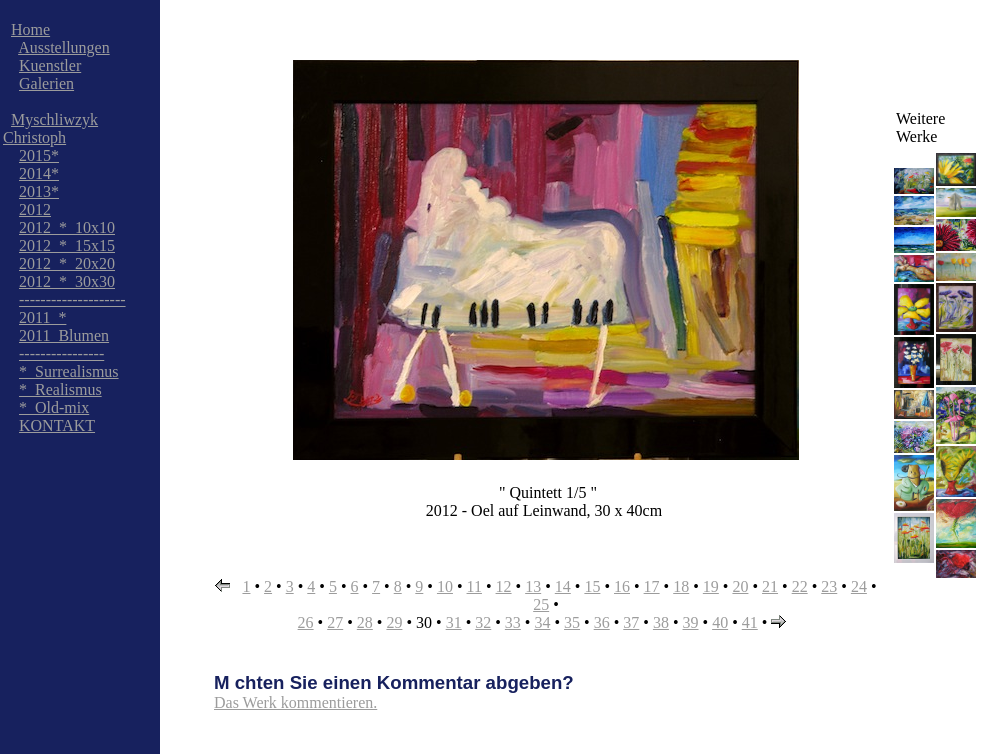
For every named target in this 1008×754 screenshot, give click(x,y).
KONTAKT (57, 425)
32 (483, 622)
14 (563, 586)
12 (504, 586)
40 (720, 622)
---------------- (61, 353)
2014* (39, 173)
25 (541, 604)
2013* (39, 191)
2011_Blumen (64, 335)
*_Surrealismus (69, 371)
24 (859, 586)
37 (631, 622)
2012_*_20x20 (67, 263)
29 (394, 622)
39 (691, 622)
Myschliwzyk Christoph (50, 128)
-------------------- (72, 299)
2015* (39, 155)
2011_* (42, 317)
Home (30, 29)
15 (592, 586)
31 (454, 622)
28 (365, 622)
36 (602, 622)
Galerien (46, 83)
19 (711, 586)
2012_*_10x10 (67, 227)
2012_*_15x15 (67, 245)
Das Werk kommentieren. (295, 702)
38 (661, 622)
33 (513, 622)
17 (652, 586)
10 (445, 586)
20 (740, 586)
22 (800, 586)
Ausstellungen (64, 47)
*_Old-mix (54, 407)
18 (681, 586)
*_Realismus (60, 389)
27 (335, 622)
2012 (35, 209)
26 (306, 622)
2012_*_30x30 (67, 281)
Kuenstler (50, 65)
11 (474, 586)
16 (622, 586)
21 (770, 586)
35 (572, 622)
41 (750, 622)
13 (533, 586)
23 (829, 586)
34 (542, 622)
